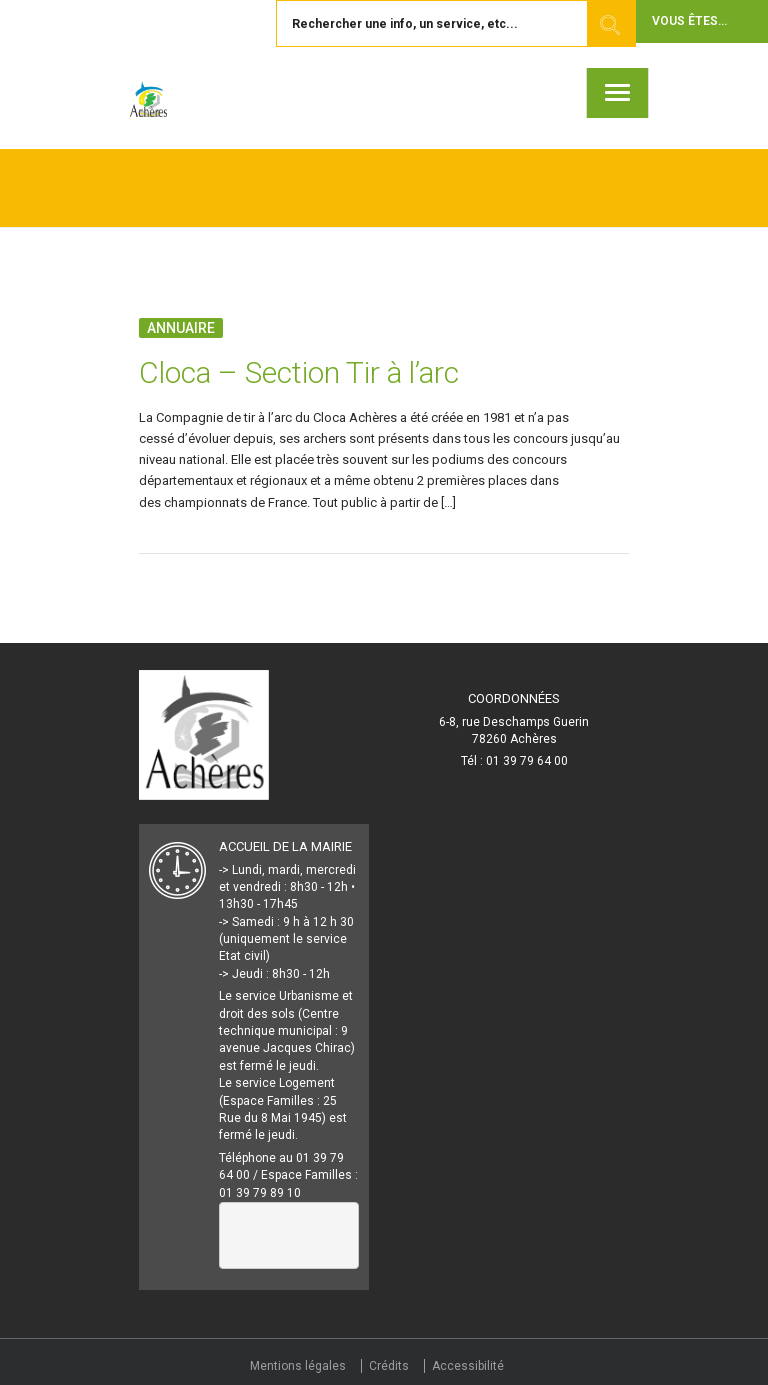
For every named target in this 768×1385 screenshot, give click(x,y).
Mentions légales (298, 1366)
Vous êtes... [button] (689, 21)
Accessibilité (468, 1366)
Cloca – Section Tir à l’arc (299, 372)
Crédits (389, 1366)
